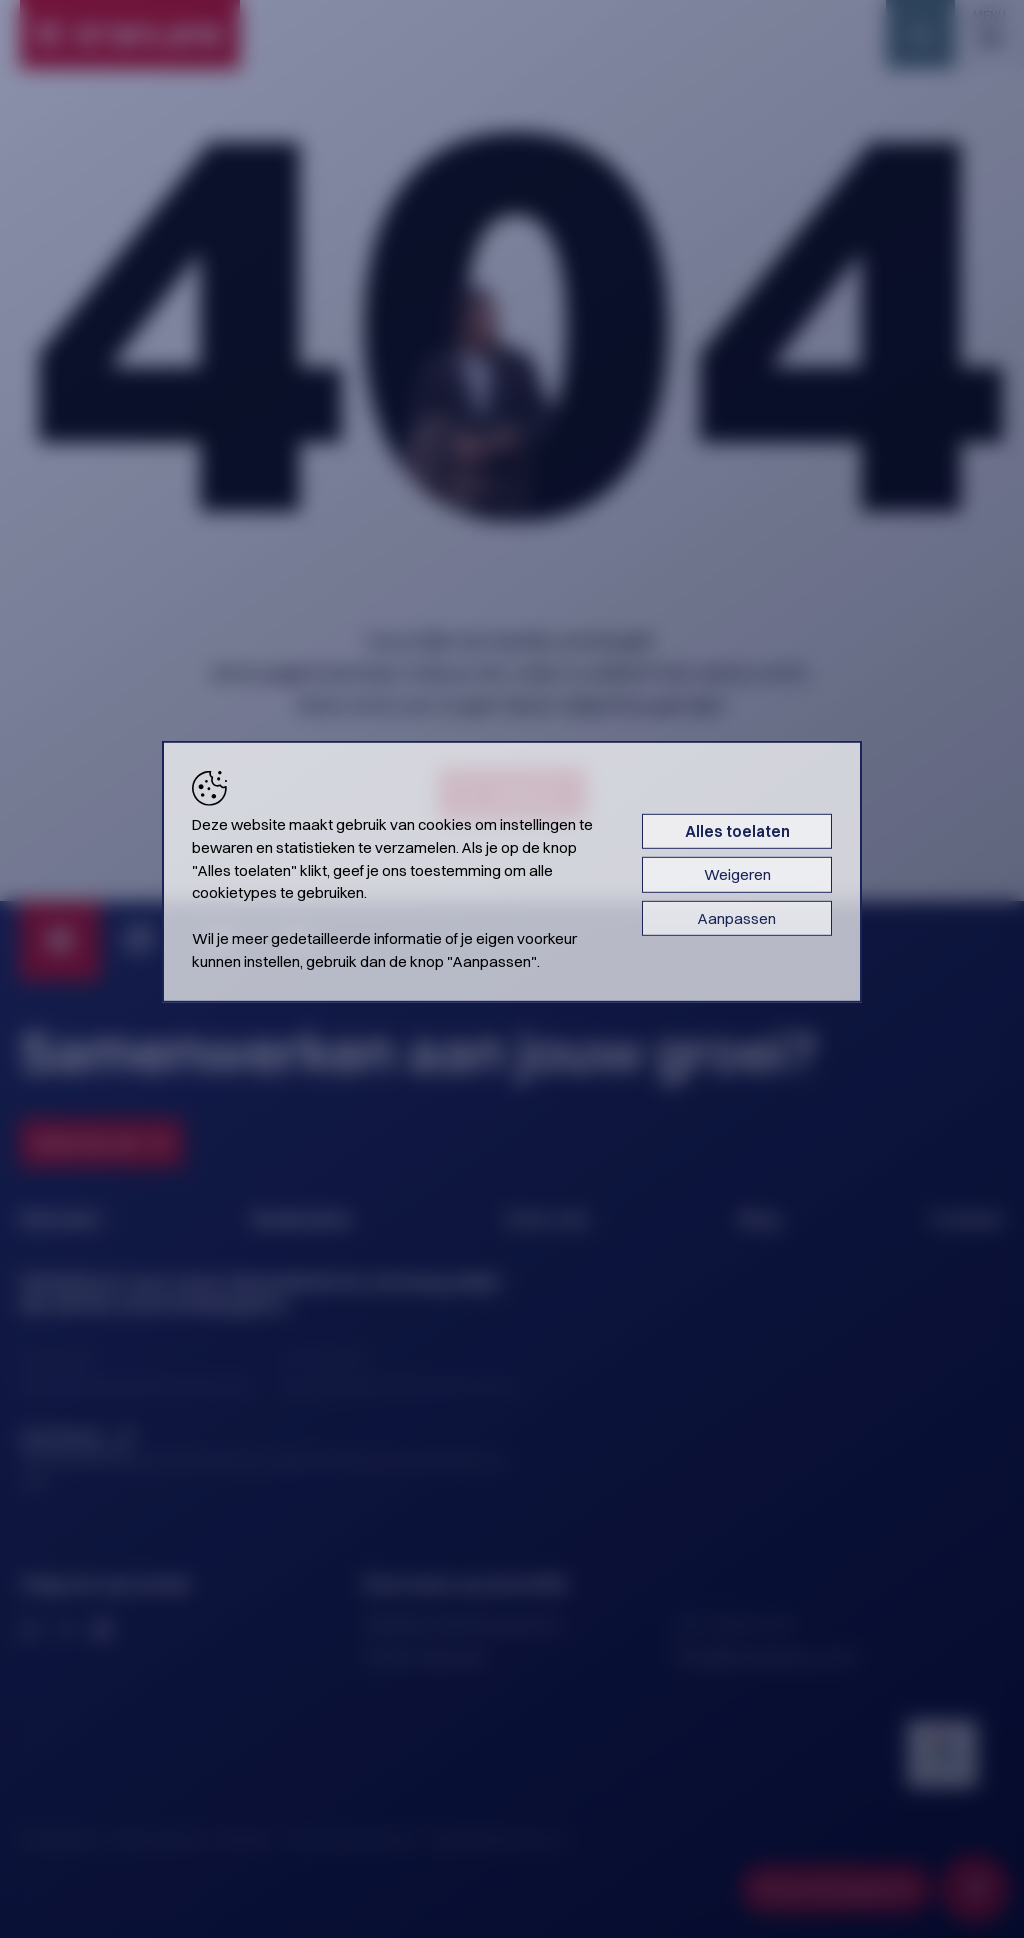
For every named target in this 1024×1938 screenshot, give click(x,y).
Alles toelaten (737, 831)
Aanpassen (737, 918)
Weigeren (737, 874)
